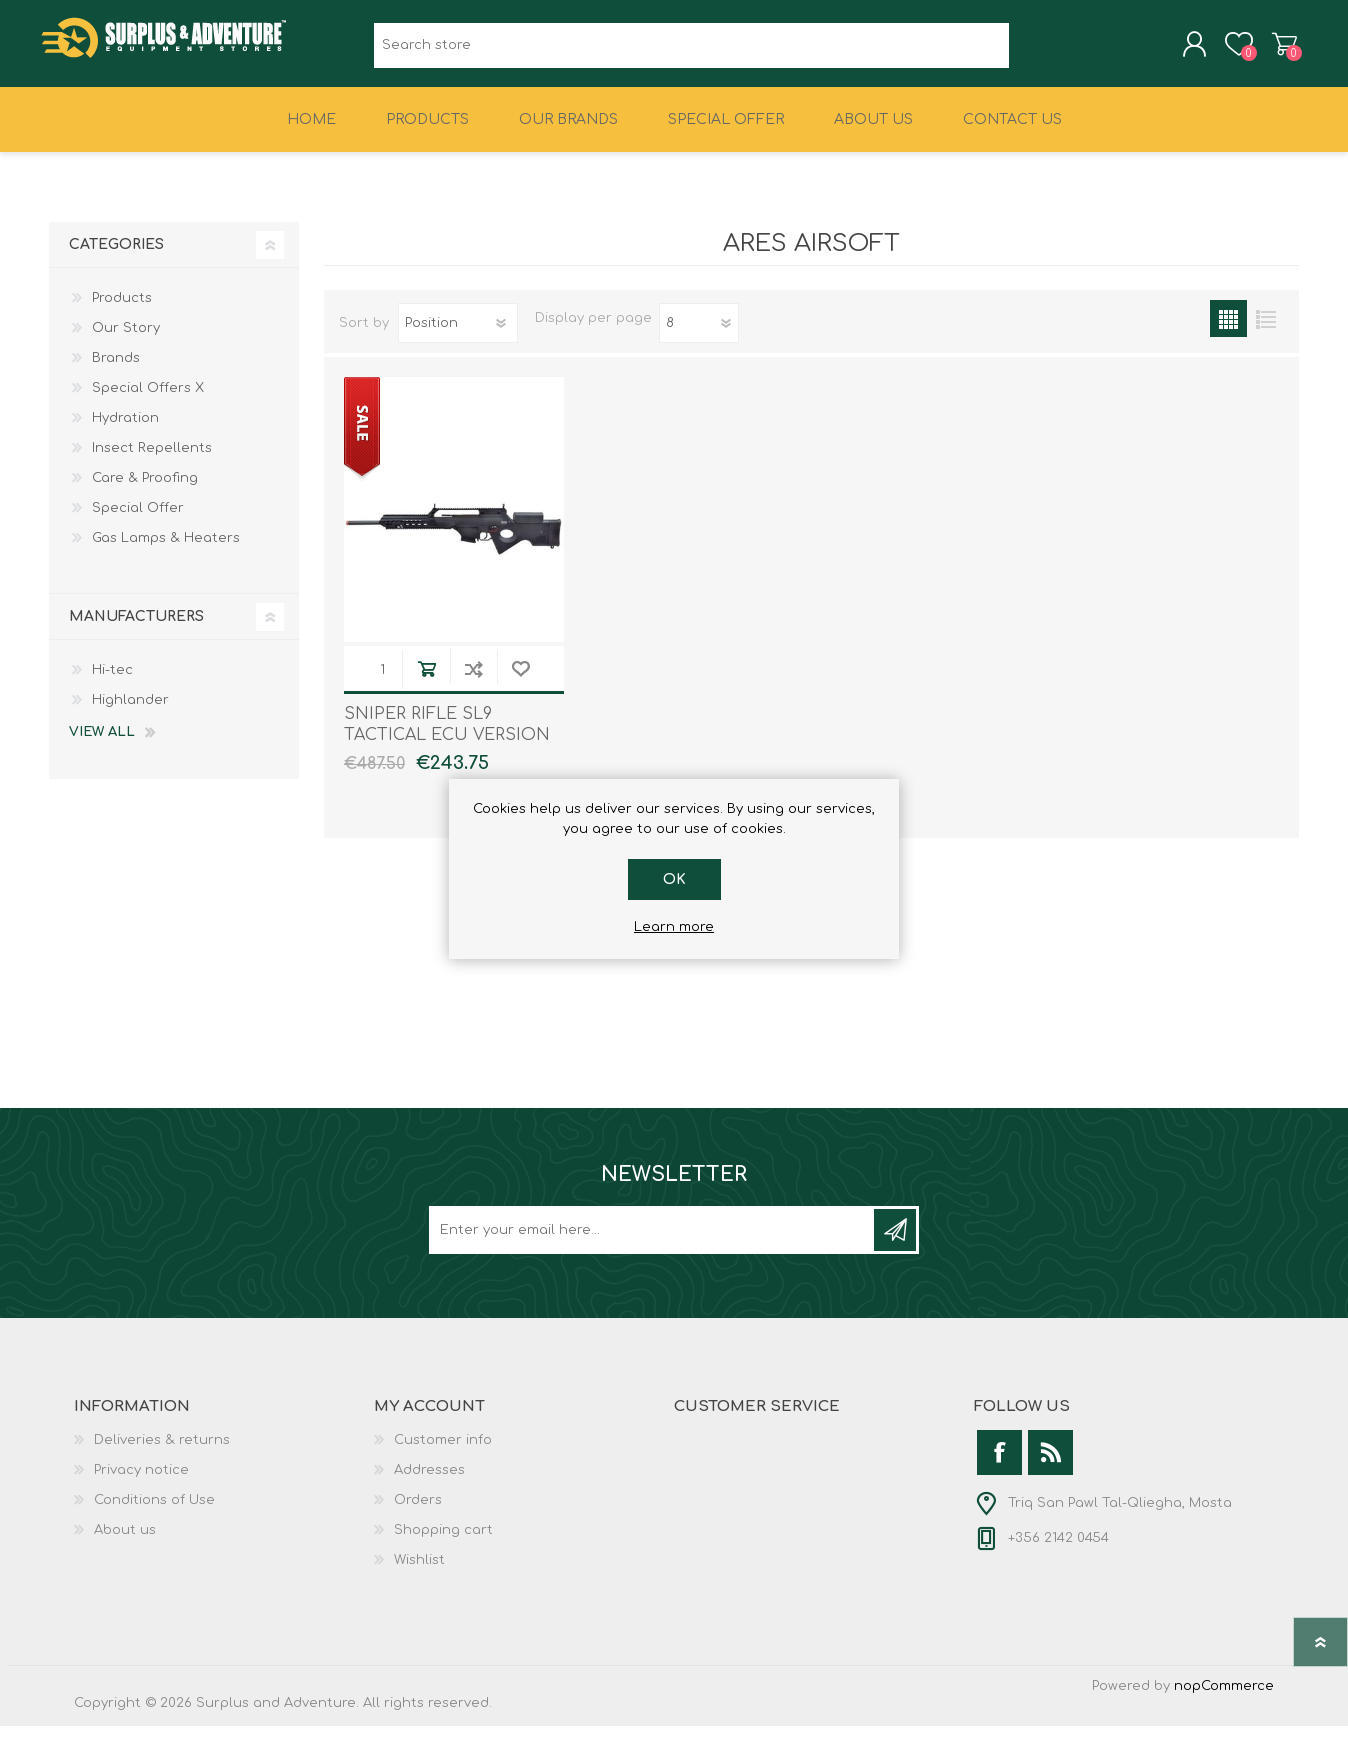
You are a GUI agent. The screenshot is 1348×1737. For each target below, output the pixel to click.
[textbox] (691, 50)
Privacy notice (141, 1481)
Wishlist (419, 1571)
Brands (116, 369)
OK (674, 879)
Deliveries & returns (162, 1451)
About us (125, 1541)
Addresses (429, 1481)
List (1265, 329)
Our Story (126, 339)
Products (122, 309)
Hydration (125, 429)
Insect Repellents (152, 459)
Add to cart (426, 679)
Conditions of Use (154, 1511)
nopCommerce (1224, 1697)
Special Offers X (148, 399)
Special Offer (138, 519)
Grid (1228, 329)
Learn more (674, 927)
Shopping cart (1276, 49)
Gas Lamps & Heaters (166, 549)
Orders (418, 1511)
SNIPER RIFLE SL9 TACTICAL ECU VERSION (447, 735)
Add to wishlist (520, 679)
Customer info (443, 1451)
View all (102, 743)
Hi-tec (112, 681)
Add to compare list (473, 679)
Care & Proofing (145, 489)
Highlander (130, 711)
